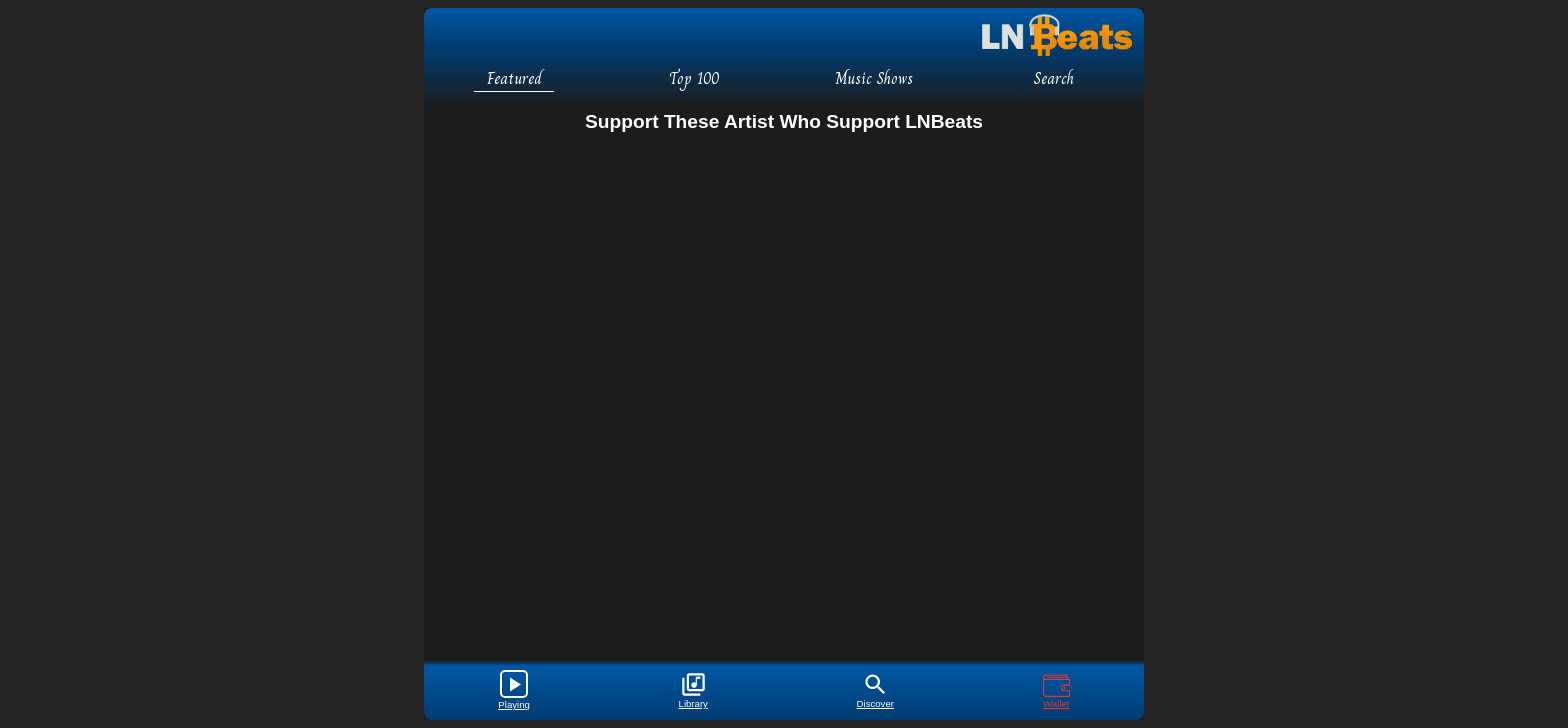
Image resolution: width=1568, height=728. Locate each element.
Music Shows (874, 78)
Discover (875, 690)
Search (1054, 78)
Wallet (1056, 690)
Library (693, 690)
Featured (514, 78)
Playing (513, 690)
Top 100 (694, 78)
